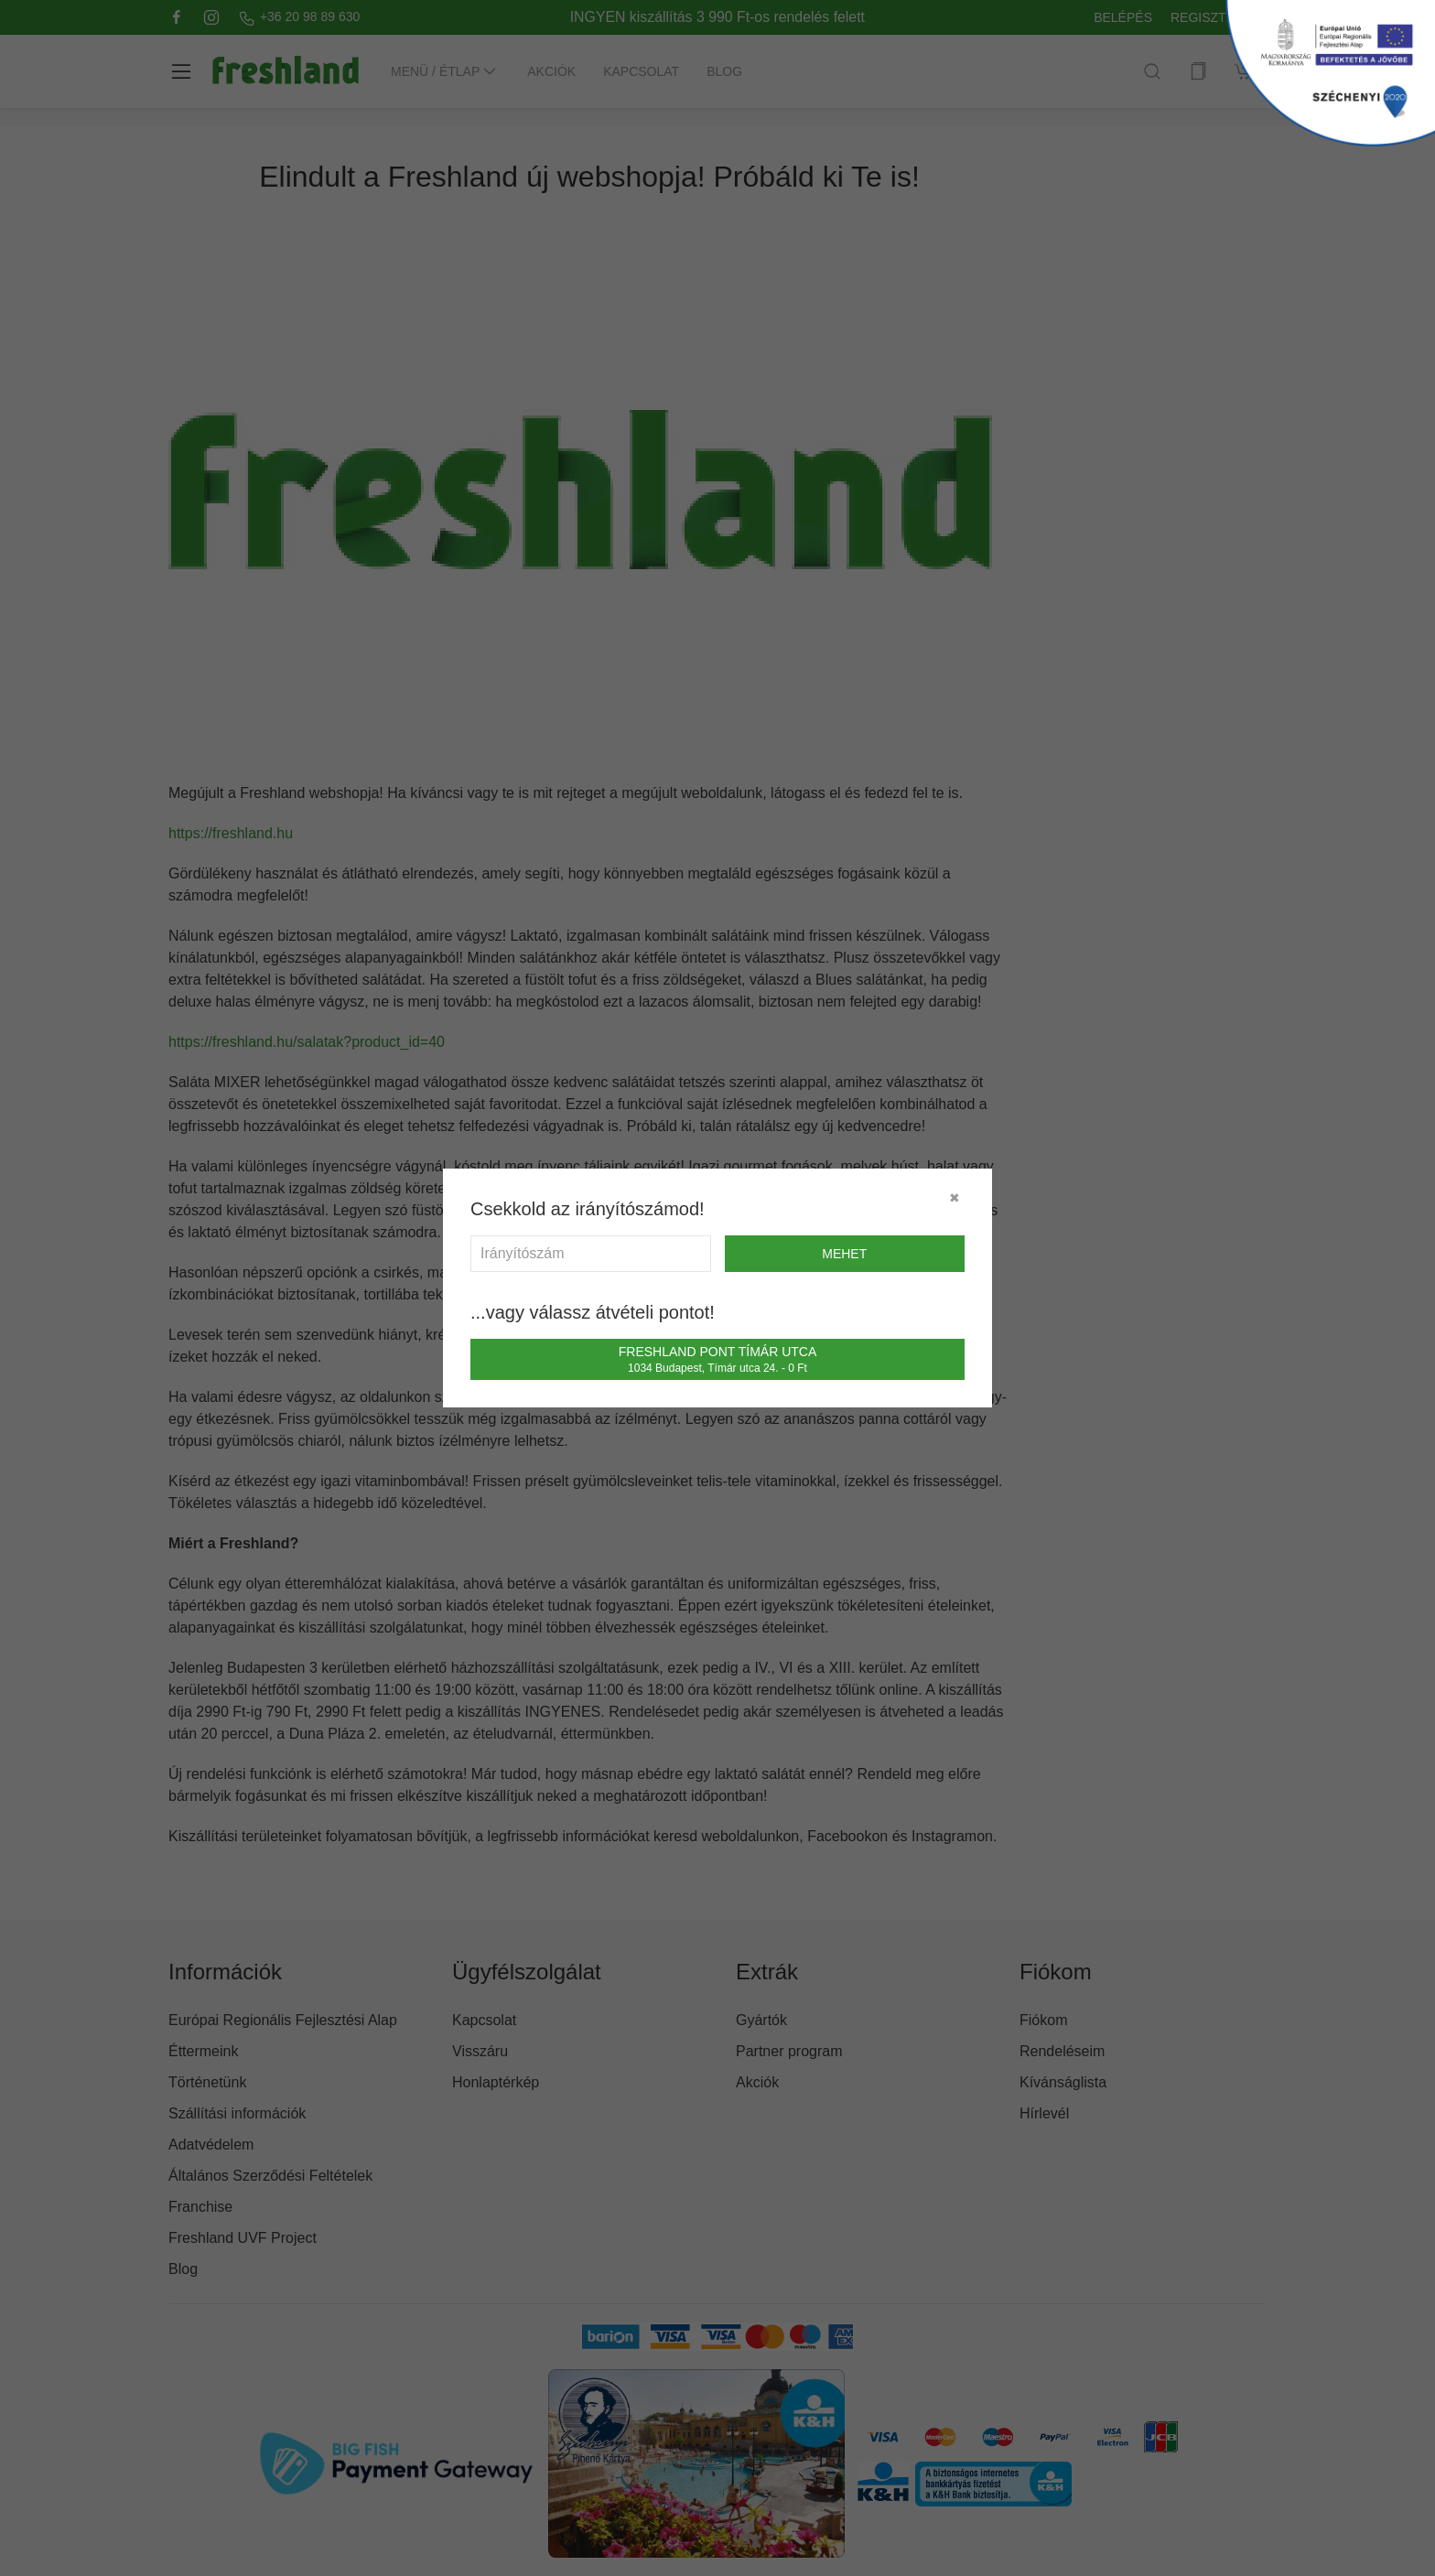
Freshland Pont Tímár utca (718, 1359)
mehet (844, 1253)
